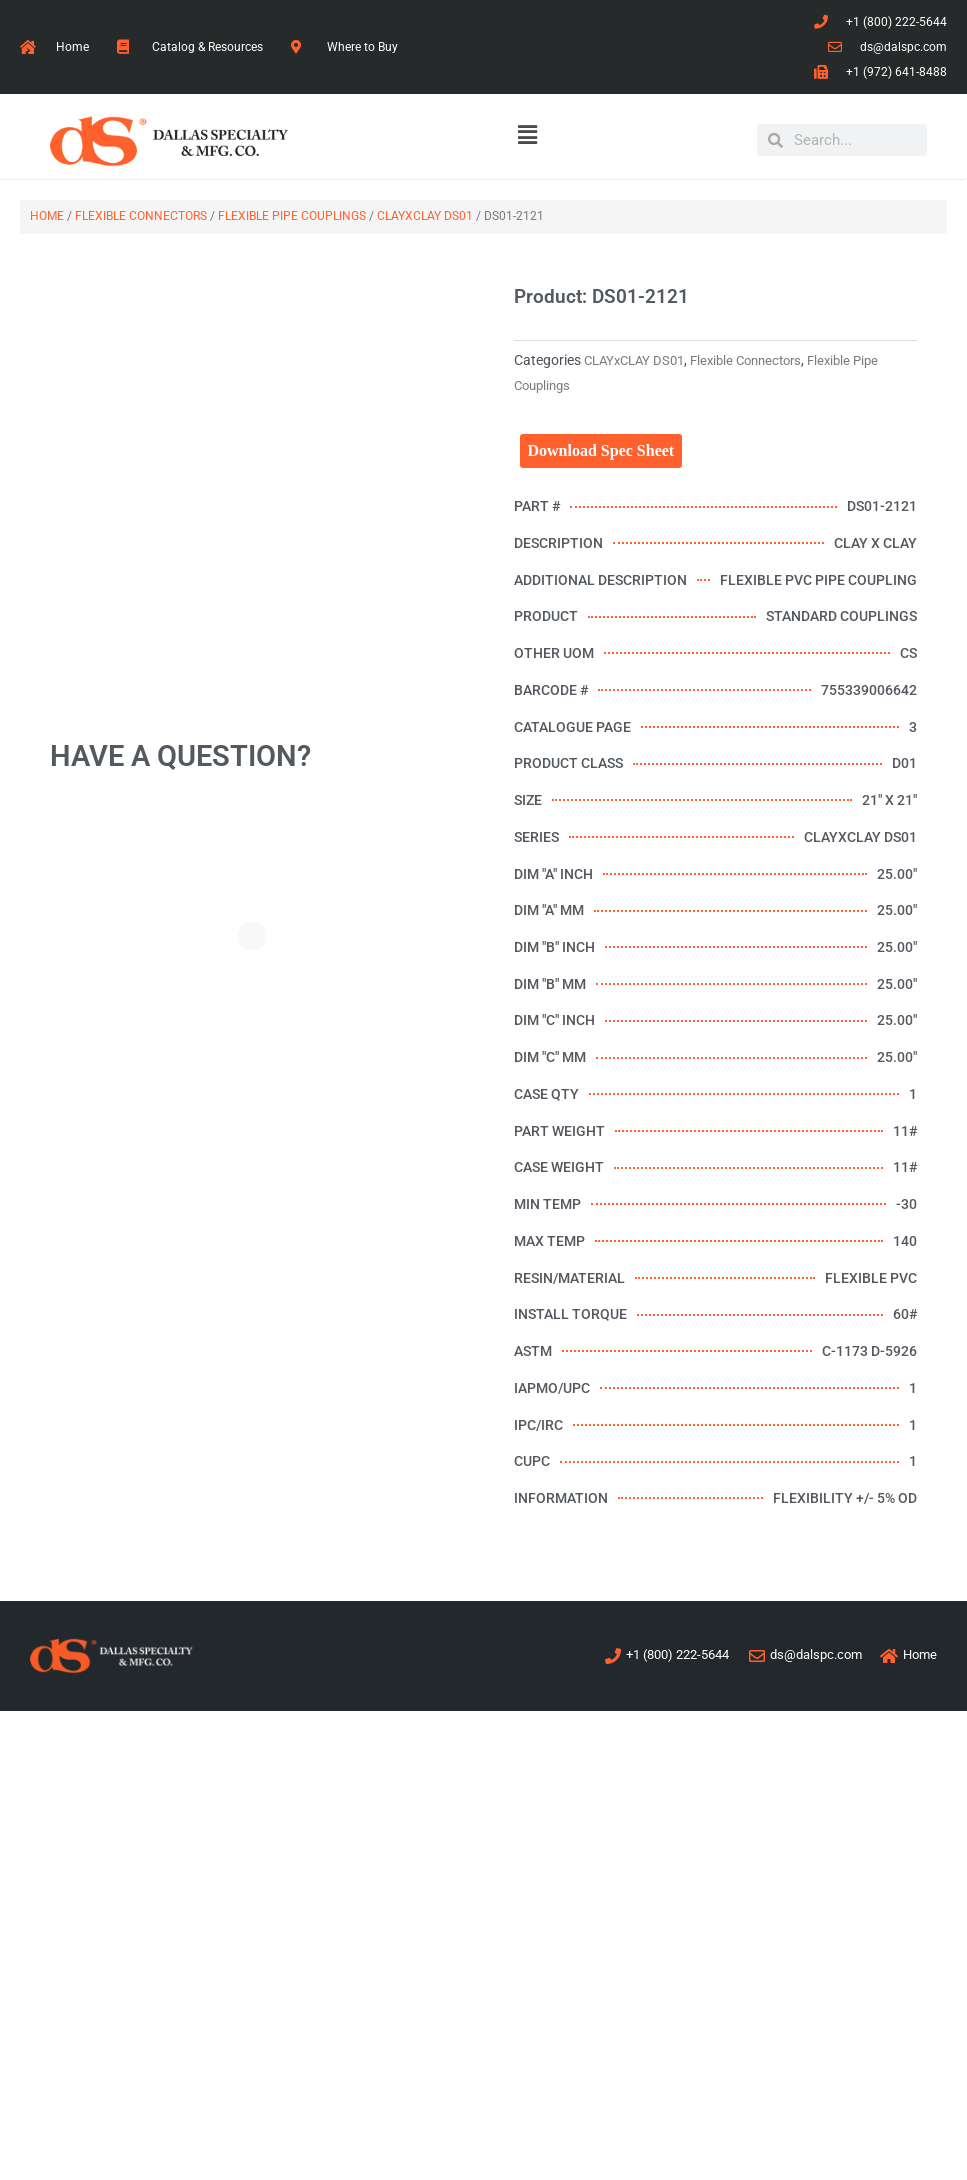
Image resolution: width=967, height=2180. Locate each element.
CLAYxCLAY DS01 (425, 216)
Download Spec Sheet (601, 450)
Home (47, 216)
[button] (528, 136)
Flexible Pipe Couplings (292, 216)
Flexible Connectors (141, 216)
